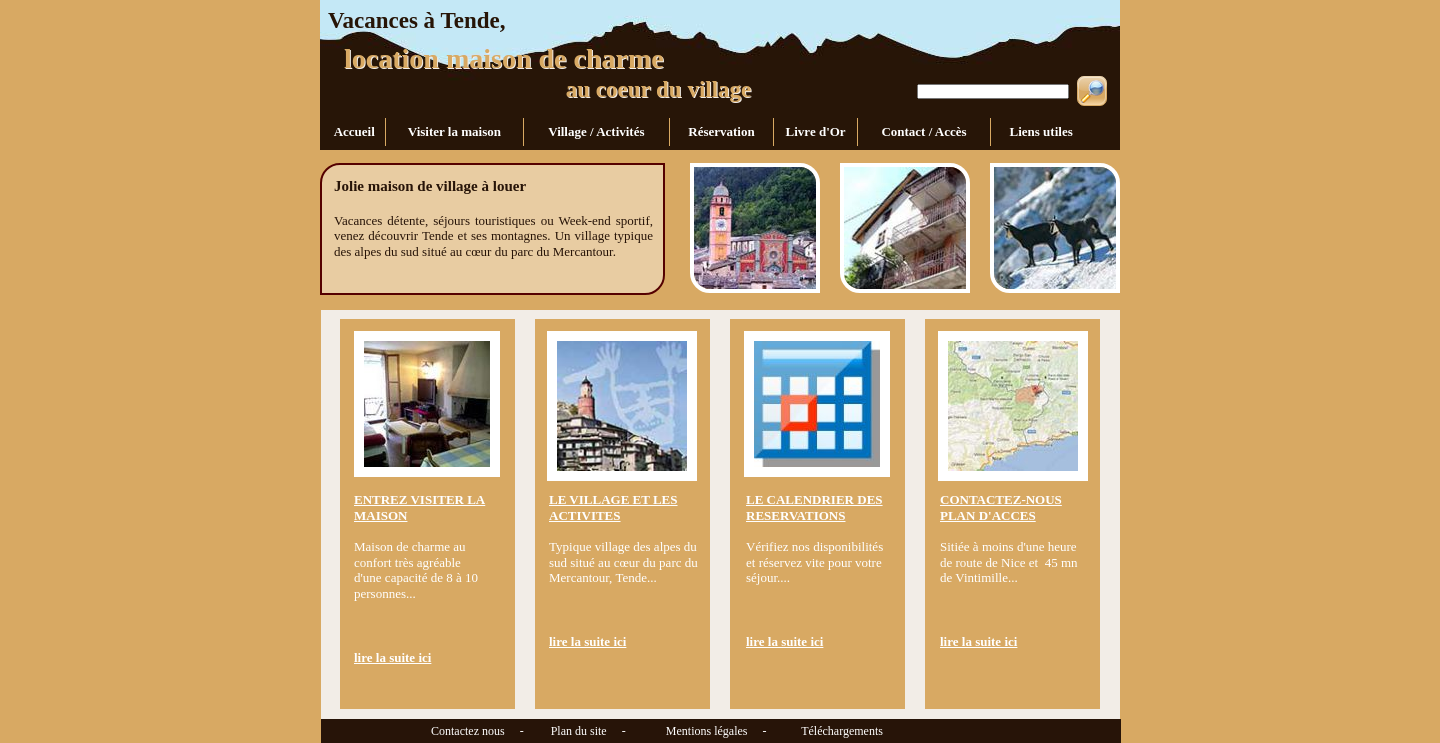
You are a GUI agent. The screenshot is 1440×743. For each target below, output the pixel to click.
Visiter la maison (455, 131)
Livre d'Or (815, 131)
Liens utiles (1039, 131)
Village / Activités (596, 131)
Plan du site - (581, 731)
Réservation (721, 131)
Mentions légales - (709, 731)
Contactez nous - (423, 731)
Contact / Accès (924, 131)
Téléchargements (842, 731)
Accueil (353, 131)
